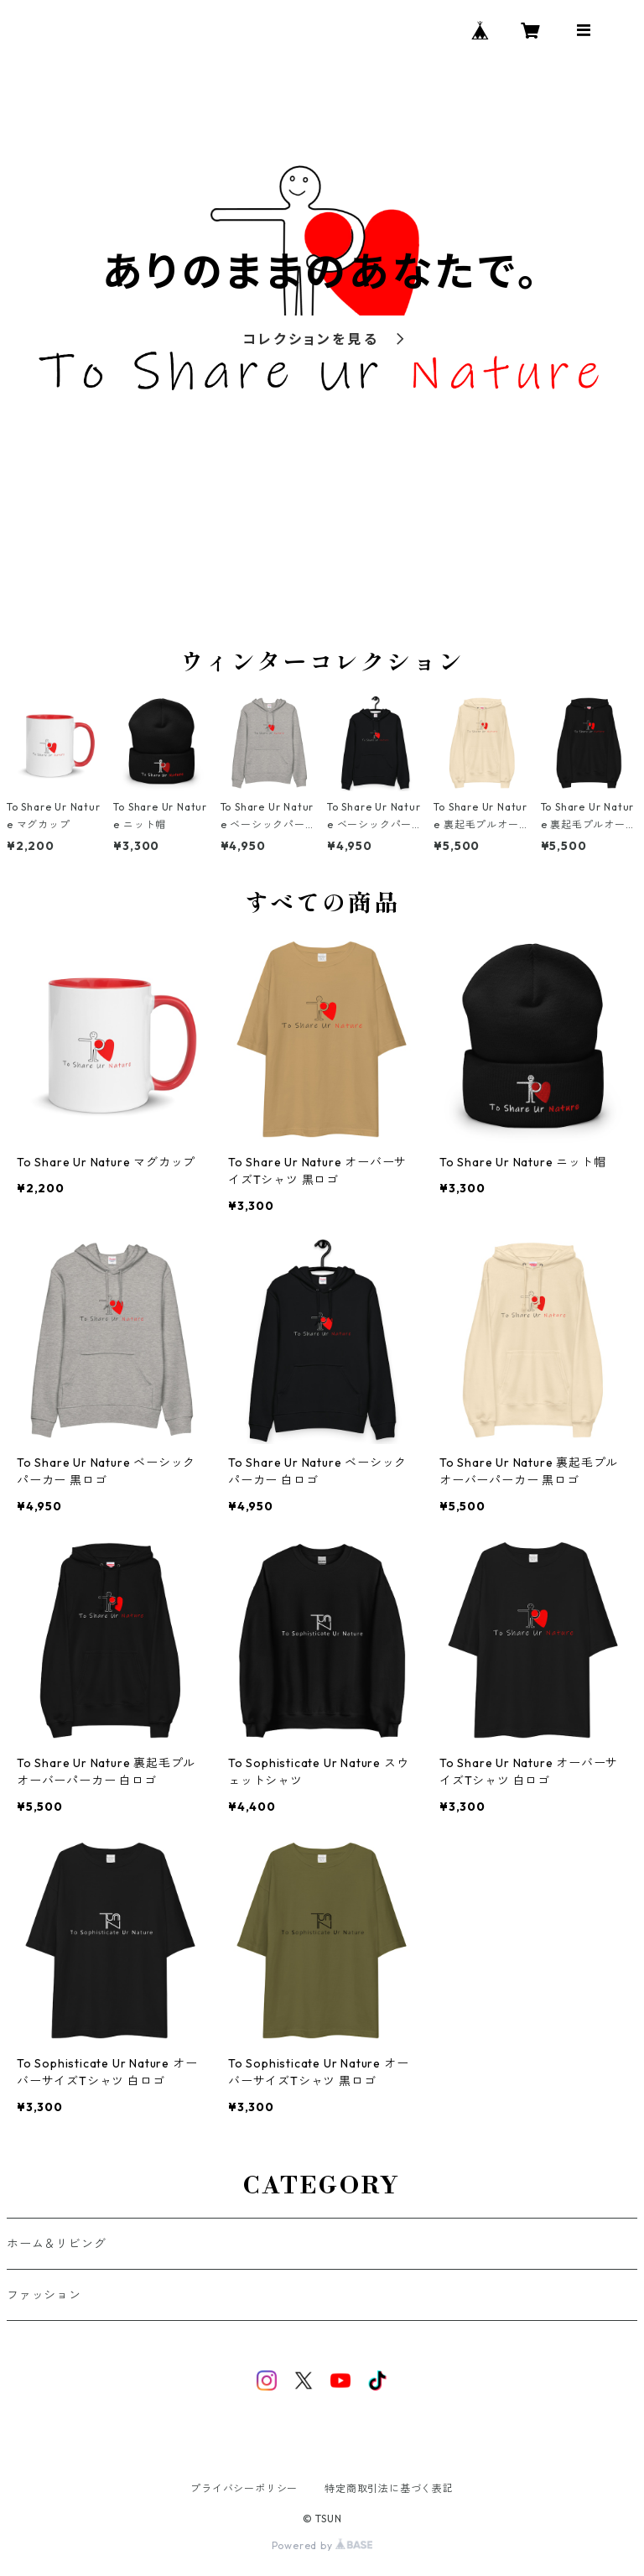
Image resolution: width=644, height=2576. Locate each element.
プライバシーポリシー (244, 2488)
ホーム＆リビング (56, 2243)
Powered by (322, 2545)
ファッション (44, 2294)
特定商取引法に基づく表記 (389, 2488)
